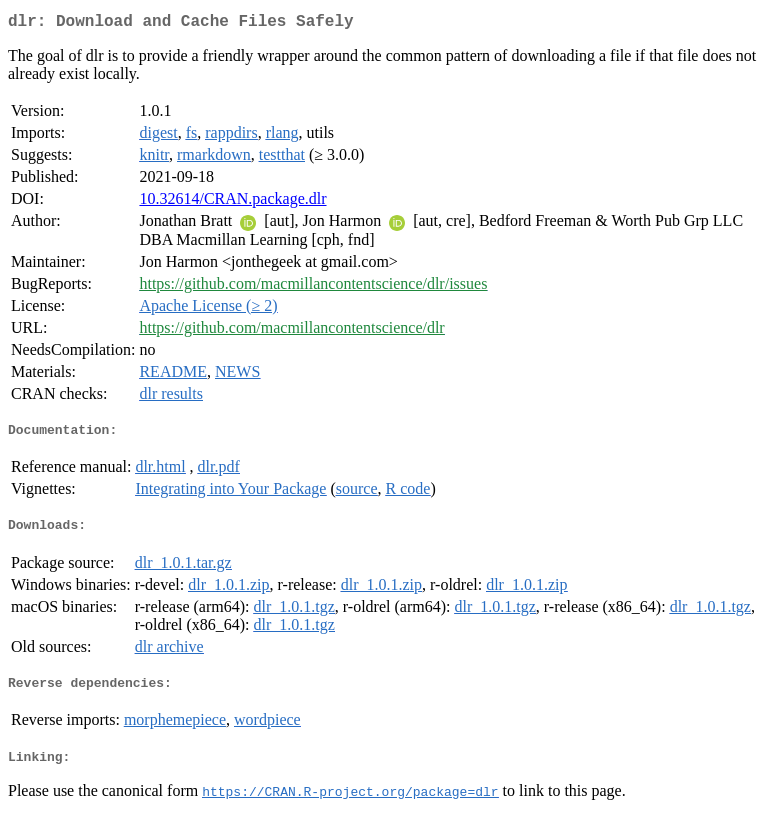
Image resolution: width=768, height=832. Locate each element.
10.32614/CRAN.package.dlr (232, 202)
